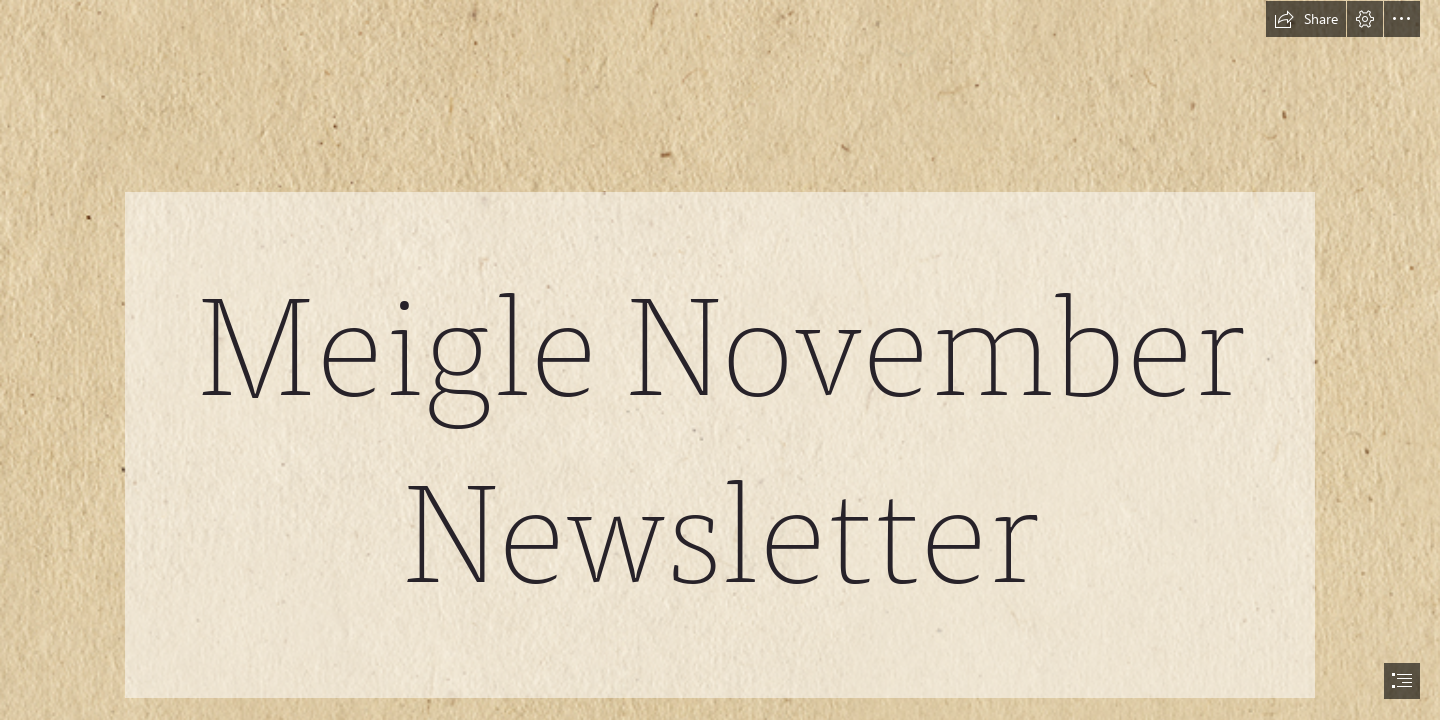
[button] (1306, 19)
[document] (720, 360)
